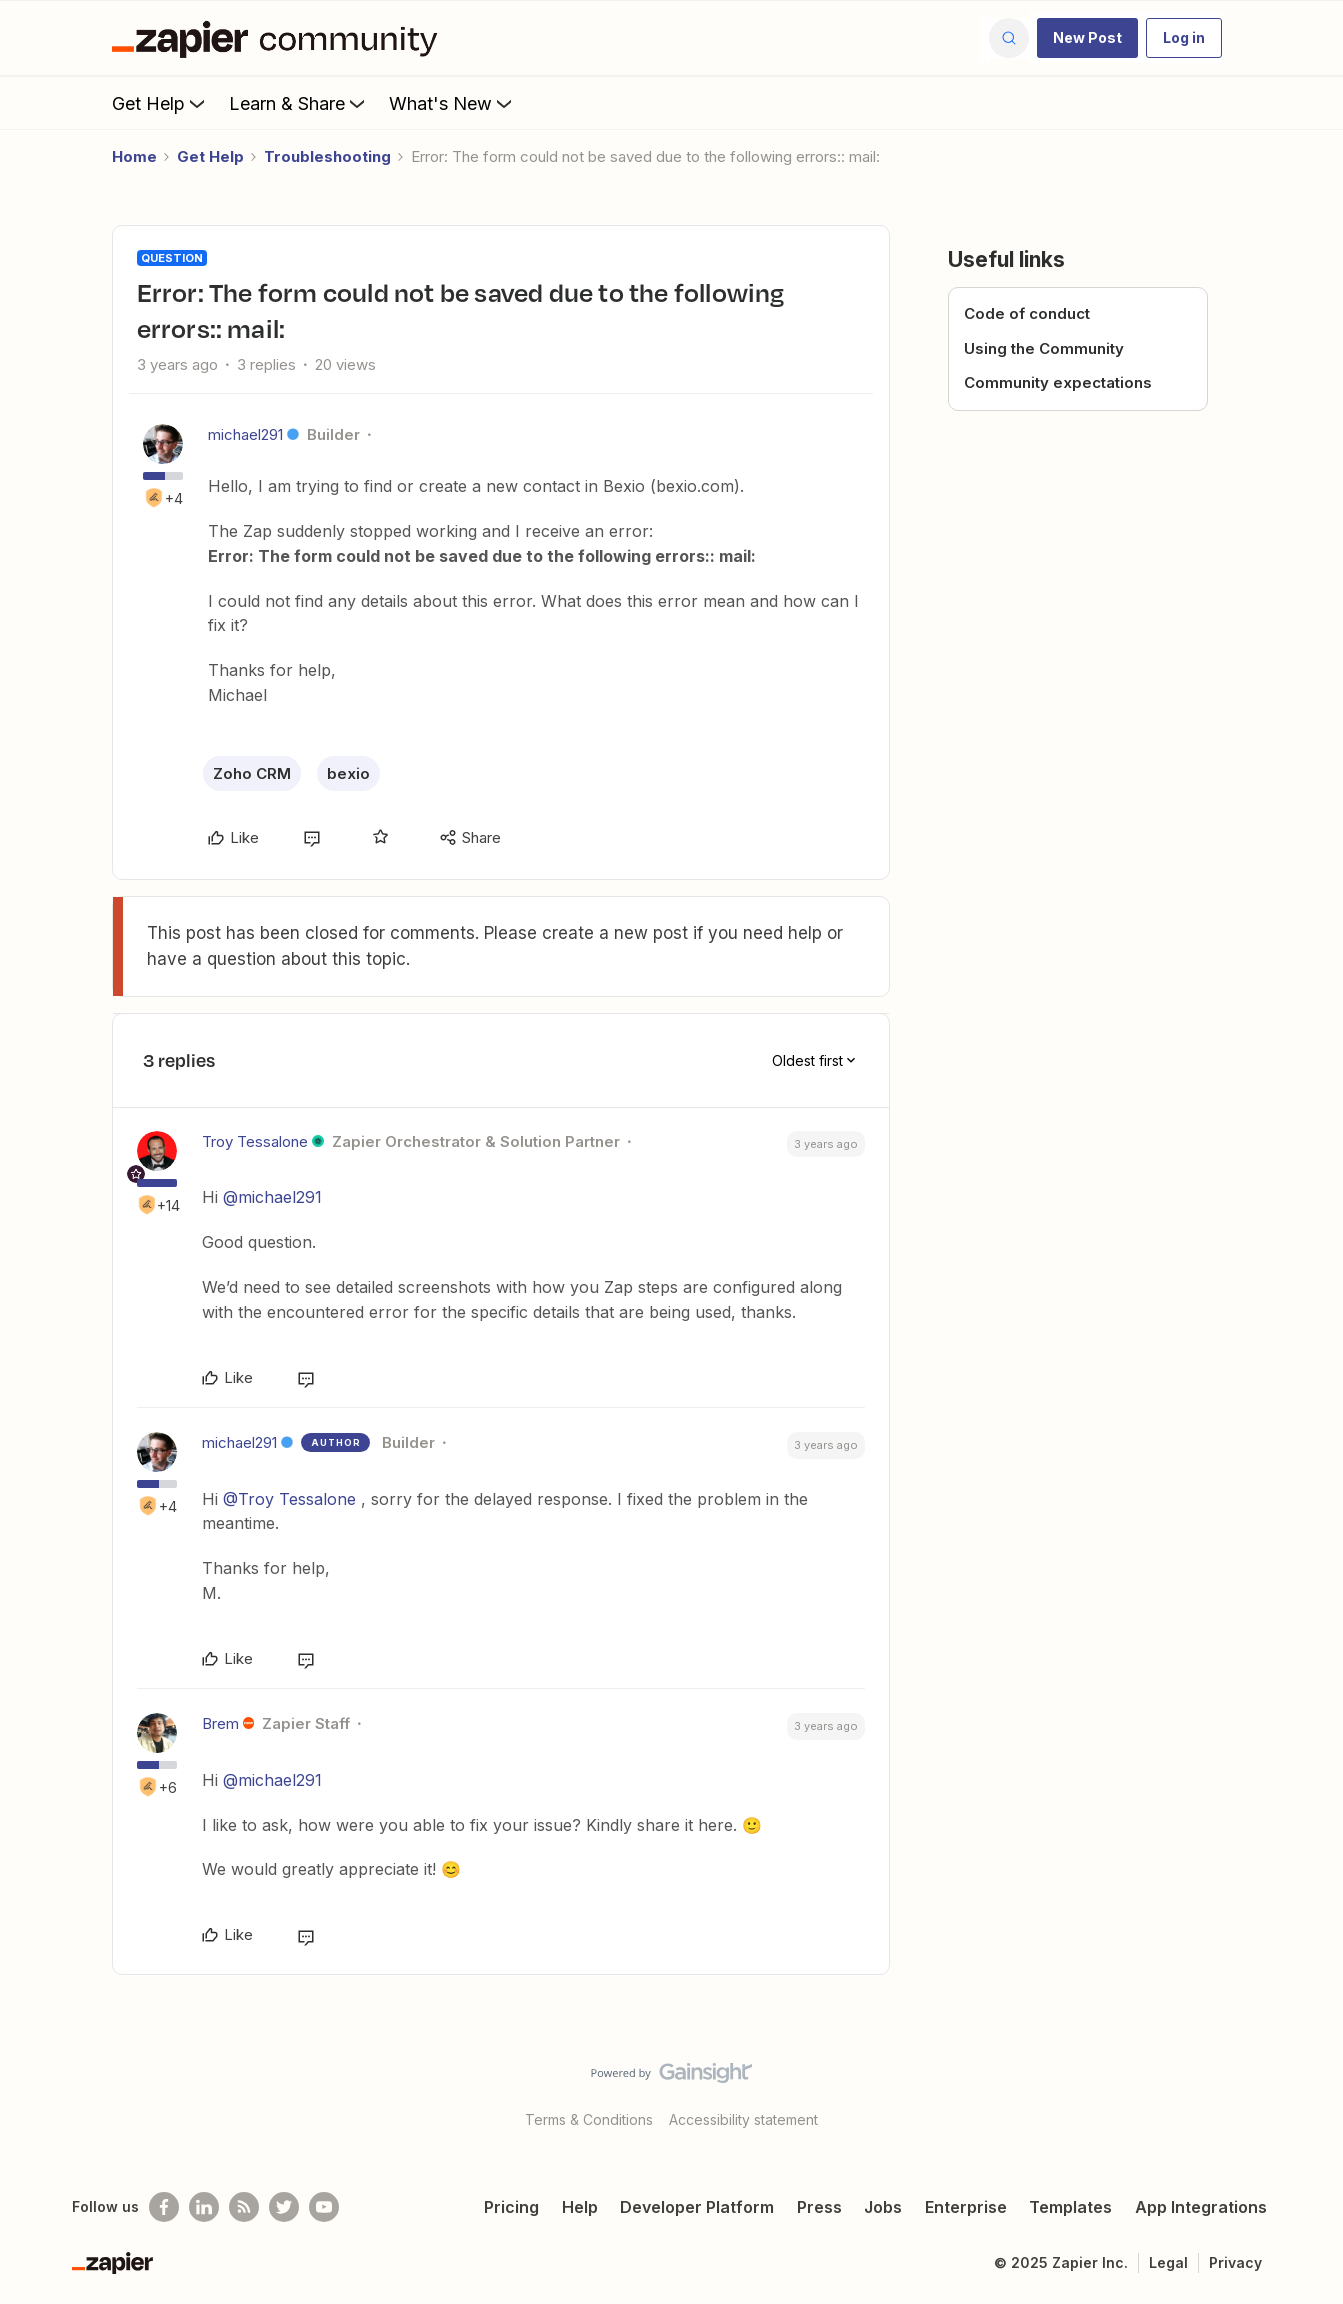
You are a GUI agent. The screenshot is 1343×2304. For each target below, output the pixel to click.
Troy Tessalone (255, 1141)
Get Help (160, 103)
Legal (1168, 2262)
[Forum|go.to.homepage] (280, 38)
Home (134, 156)
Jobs (883, 2207)
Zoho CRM (252, 773)
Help (580, 2207)
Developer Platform (697, 2207)
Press (819, 2207)
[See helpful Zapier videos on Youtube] (324, 2207)
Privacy (1235, 2262)
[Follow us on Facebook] (164, 2207)
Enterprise (966, 2207)
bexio (348, 773)
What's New (452, 103)
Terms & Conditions (589, 2119)
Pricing (511, 2207)
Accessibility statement (743, 2119)
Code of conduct (1027, 313)
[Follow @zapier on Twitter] (284, 2207)
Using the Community (1044, 348)
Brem (220, 1723)
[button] (1087, 38)
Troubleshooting (327, 156)
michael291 (245, 434)
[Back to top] (1303, 2090)
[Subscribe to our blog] (244, 2207)
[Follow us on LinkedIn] (204, 2207)
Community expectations (1058, 382)
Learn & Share (299, 103)
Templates (1070, 2207)
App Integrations (1201, 2207)
